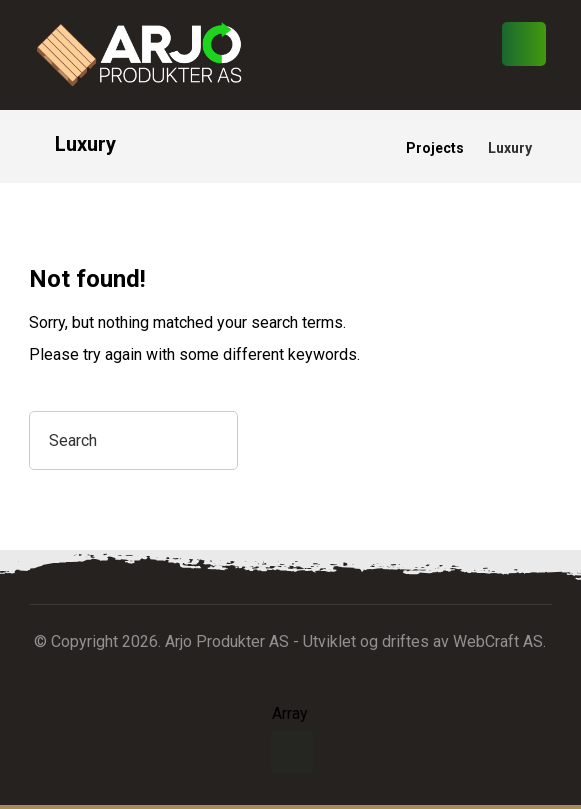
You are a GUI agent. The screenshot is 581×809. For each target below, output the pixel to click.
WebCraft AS (498, 641)
